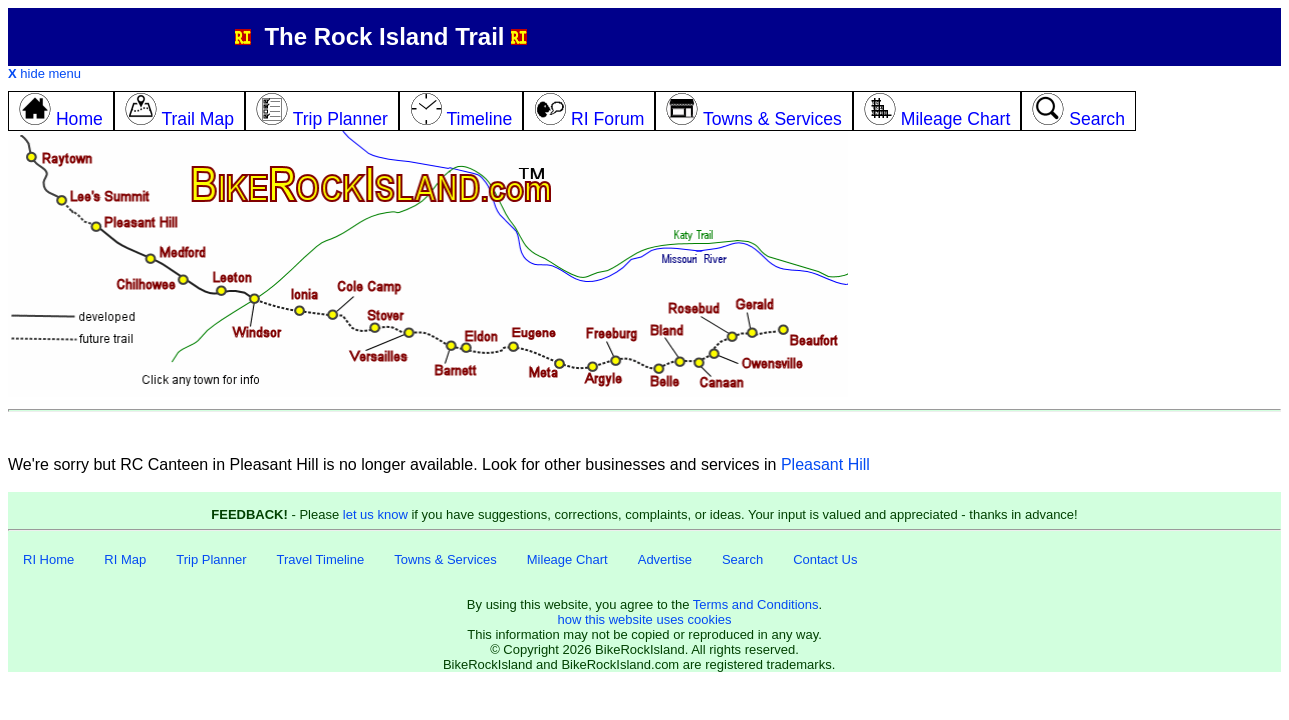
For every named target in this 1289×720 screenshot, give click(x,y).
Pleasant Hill (825, 464)
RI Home (48, 559)
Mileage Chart (567, 559)
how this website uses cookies (644, 619)
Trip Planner (211, 559)
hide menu (44, 73)
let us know (375, 514)
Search (742, 559)
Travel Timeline (321, 559)
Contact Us (825, 559)
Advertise (665, 559)
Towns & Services (445, 559)
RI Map (125, 559)
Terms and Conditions (756, 604)
